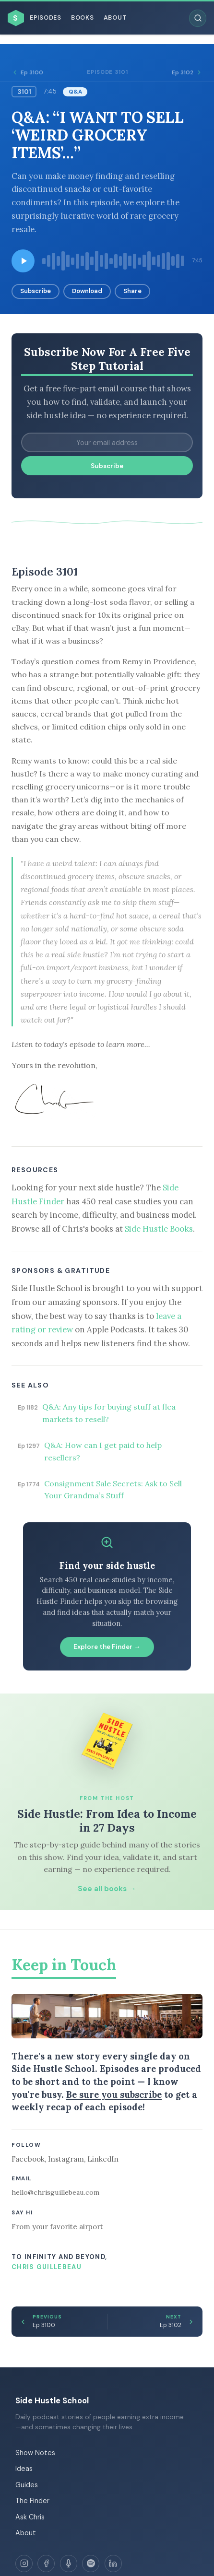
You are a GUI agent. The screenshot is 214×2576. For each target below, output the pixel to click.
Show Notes (35, 2452)
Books (82, 18)
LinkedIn (103, 2159)
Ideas (24, 2468)
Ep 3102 (187, 72)
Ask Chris (30, 2517)
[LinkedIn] (113, 2563)
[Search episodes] (197, 18)
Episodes (45, 18)
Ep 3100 (27, 72)
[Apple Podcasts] (68, 2563)
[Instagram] (24, 2563)
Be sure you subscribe (114, 2094)
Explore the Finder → (107, 1647)
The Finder (32, 2500)
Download (87, 291)
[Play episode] (23, 260)
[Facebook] (46, 2563)
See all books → (107, 1889)
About (115, 18)
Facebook (28, 2159)
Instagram (66, 2159)
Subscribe (35, 291)
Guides (26, 2485)
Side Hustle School (52, 2400)
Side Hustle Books (159, 1228)
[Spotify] (90, 2563)
